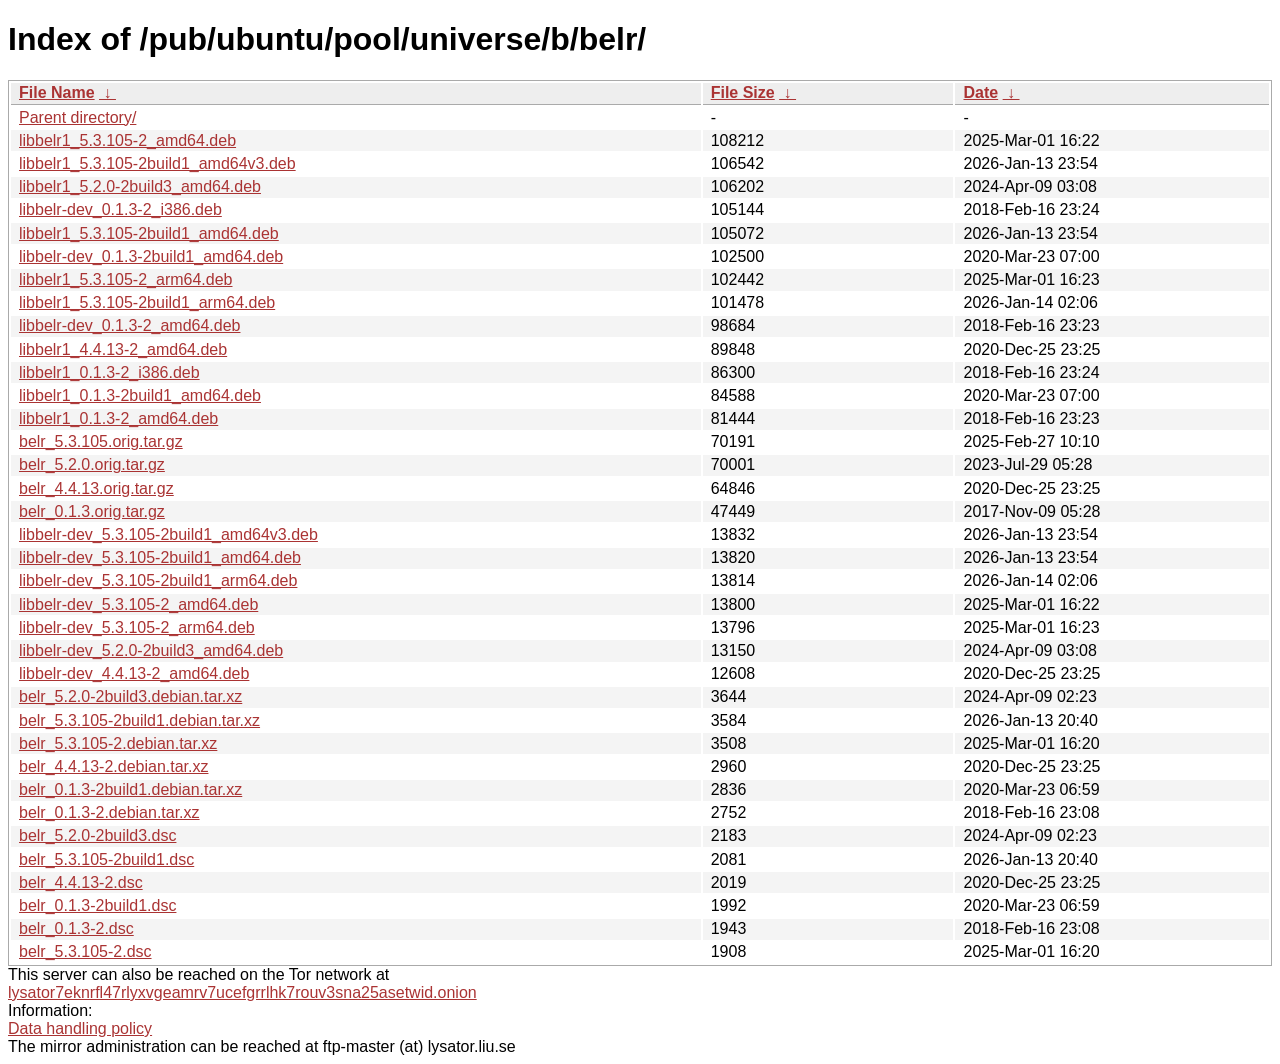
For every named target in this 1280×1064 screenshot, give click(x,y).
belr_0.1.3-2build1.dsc (97, 905)
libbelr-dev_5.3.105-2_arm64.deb (137, 627)
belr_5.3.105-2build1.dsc (106, 859)
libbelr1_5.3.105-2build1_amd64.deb (149, 233)
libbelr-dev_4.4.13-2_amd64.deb (134, 673)
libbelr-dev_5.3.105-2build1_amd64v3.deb (168, 534)
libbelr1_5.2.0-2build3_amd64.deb (140, 186)
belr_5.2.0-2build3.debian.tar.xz (130, 696)
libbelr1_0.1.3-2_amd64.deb (118, 418)
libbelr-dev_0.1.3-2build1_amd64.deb (151, 256)
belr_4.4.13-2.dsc (81, 882)
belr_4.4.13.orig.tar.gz (96, 488)
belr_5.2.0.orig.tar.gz (92, 464)
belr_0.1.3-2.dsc (76, 928)
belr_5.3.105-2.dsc (85, 951)
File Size (743, 92)
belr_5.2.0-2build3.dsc (97, 835)
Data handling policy (80, 1028)
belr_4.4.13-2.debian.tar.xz (113, 766)
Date (980, 92)
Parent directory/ (77, 117)
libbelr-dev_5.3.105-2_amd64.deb (138, 604)
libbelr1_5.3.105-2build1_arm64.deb (147, 302)
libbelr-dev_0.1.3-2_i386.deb (120, 209)
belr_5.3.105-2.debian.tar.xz (118, 743)
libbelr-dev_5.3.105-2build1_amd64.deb (160, 557)
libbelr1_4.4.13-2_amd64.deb (123, 349)
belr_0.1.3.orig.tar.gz (92, 511)
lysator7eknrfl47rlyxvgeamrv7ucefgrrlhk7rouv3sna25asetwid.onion (242, 992)
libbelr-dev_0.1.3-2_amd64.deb (129, 325)
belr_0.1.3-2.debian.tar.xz (109, 812)
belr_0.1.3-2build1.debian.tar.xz (130, 789)
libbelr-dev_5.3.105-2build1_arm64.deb (158, 580)
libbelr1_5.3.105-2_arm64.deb (125, 279)
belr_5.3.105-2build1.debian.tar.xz (139, 720)
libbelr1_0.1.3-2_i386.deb (109, 372)
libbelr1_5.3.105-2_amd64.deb (127, 140)
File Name (57, 92)
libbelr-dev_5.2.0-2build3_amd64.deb (151, 650)
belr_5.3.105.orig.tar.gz (101, 441)
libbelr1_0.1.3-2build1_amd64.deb (140, 395)
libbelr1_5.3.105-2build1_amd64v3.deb (157, 163)
